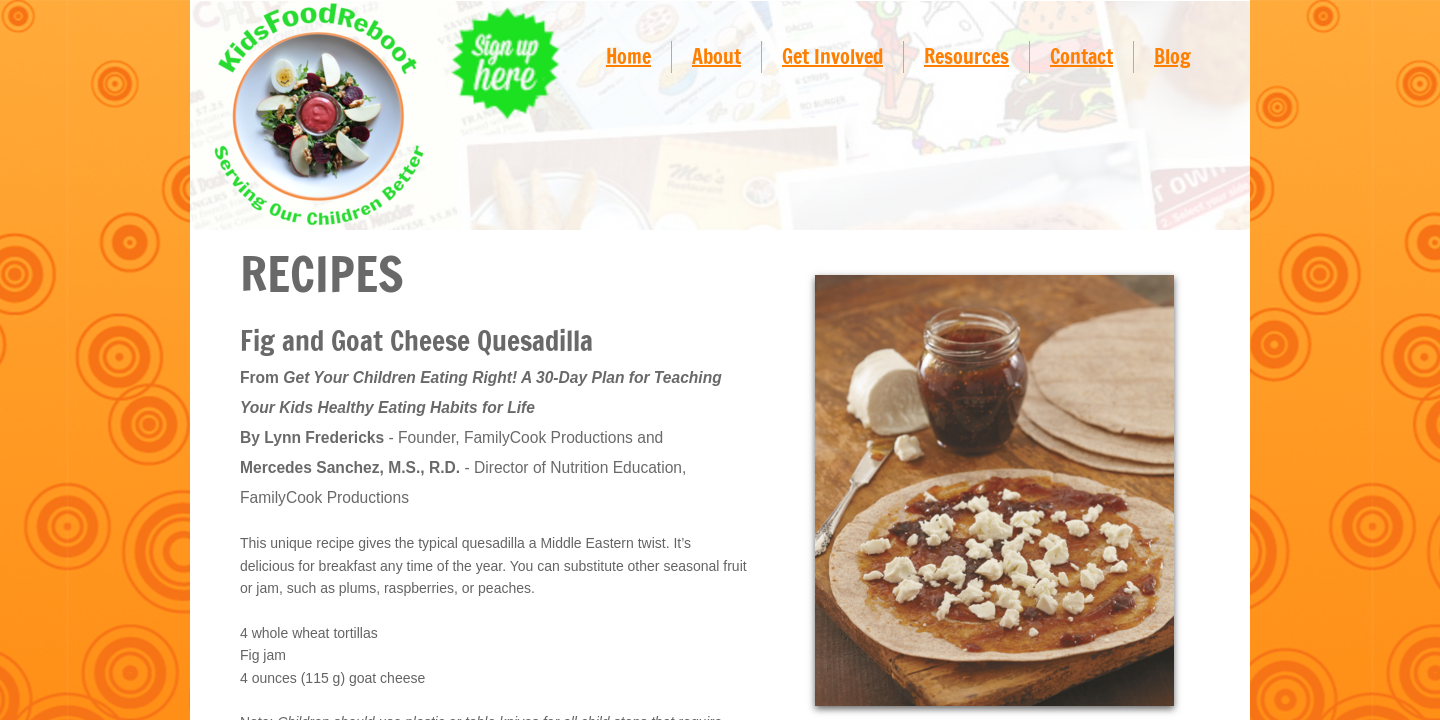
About (716, 56)
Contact (1081, 56)
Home (628, 56)
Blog (1172, 56)
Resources (966, 56)
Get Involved (832, 56)
